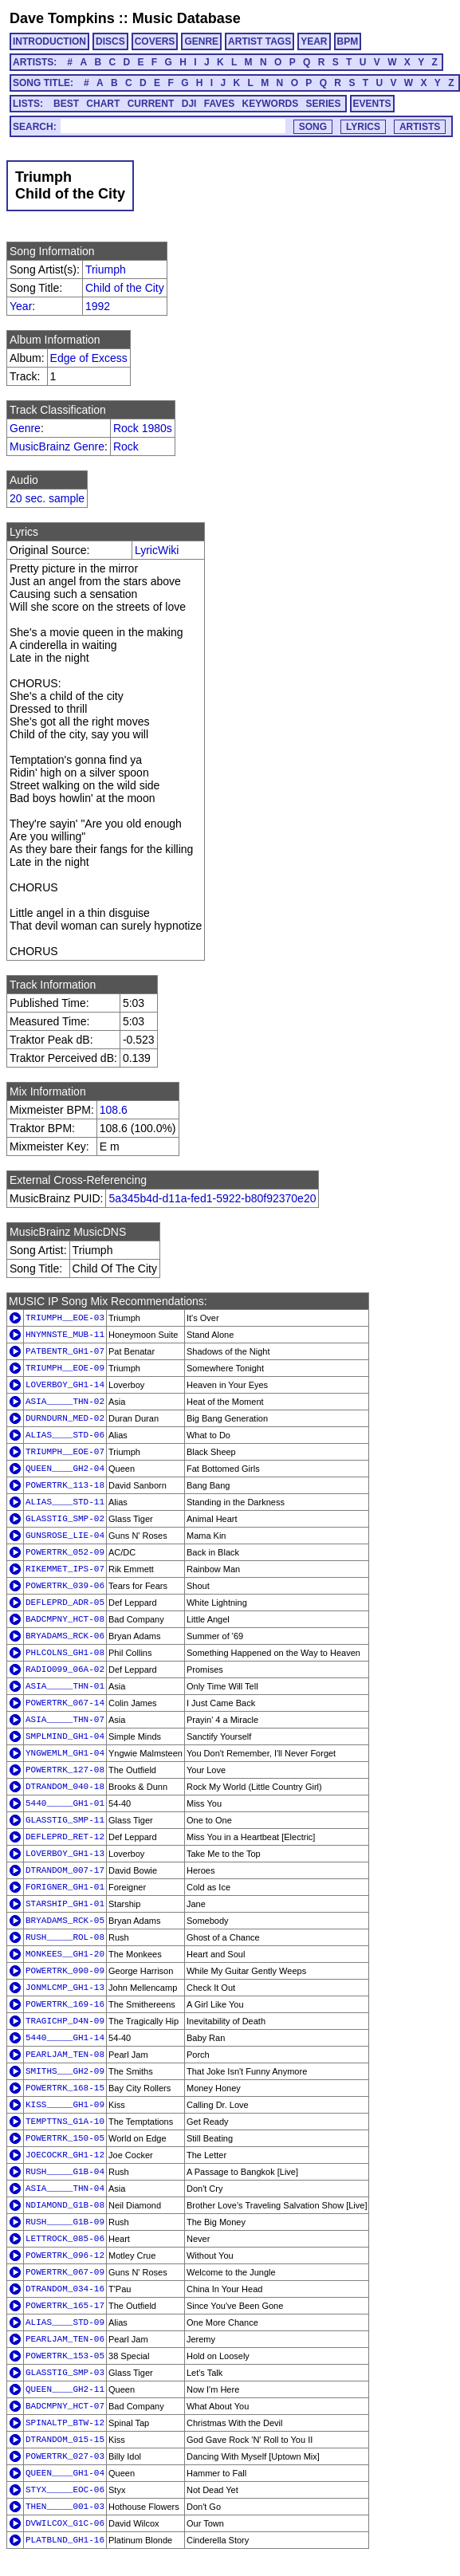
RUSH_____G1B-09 (65, 2222)
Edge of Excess (89, 358)
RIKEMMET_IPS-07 (65, 1569)
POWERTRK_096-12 (65, 2255)
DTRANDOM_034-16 (65, 2289)
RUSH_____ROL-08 (65, 1937)
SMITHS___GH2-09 (65, 2071)
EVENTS (372, 103)
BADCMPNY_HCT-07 (65, 2406)
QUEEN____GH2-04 (65, 1468)
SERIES (323, 103)
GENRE (201, 41)
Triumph (105, 269)
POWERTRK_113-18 (65, 1485)
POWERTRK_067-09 (65, 2272)
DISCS (110, 41)
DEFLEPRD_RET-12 (65, 1837)
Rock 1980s (142, 428)
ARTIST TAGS (259, 41)
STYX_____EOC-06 (65, 2490)
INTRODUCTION (49, 41)
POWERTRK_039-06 (65, 1586)
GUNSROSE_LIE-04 (65, 1535)
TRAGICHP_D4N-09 (65, 2021)
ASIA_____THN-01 (65, 1686)
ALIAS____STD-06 (65, 1435)
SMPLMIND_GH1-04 (65, 1736)
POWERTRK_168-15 (65, 2088)
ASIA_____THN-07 (65, 1720)
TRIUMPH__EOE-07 (65, 1452)
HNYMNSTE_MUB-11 (65, 1334)
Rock (126, 446)
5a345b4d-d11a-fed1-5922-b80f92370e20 (212, 1198)
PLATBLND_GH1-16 (65, 2540)
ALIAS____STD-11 (65, 1502)
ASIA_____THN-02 (65, 1401)
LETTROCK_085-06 (65, 2239)
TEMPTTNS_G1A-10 (65, 2121)
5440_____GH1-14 (65, 2038)
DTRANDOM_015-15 (65, 2439)
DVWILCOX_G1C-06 (65, 2523)
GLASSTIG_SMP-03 (65, 2372)
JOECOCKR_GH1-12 (65, 2155)
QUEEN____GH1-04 (65, 2473)
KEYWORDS (270, 103)
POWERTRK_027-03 (65, 2456)
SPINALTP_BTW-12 (65, 2423)
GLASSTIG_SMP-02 (65, 1519)
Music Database (186, 18)
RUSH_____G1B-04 (65, 2172)
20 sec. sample (47, 498)
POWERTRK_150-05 (65, 2138)
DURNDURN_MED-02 (65, 1418)
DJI (189, 103)
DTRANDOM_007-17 (65, 1870)
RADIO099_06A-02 (65, 1669)
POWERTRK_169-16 (65, 2004)
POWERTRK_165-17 (65, 2306)
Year (21, 306)
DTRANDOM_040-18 (65, 1786)
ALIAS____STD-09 (65, 2322)
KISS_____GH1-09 (65, 2105)
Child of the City (124, 287)
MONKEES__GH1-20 (65, 1954)
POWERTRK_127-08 (65, 1770)
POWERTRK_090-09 (65, 1971)
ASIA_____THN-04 (65, 2188)
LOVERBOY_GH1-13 (65, 1853)
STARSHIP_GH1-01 (65, 1904)
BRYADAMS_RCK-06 (65, 1636)
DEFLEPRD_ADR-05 (65, 1602)
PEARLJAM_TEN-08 (65, 2054)
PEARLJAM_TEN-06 (65, 2339)
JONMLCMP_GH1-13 (65, 1987)
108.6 (114, 1109)
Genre (25, 428)
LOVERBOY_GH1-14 (65, 1385)
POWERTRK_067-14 (65, 1703)
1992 (97, 306)
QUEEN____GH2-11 (65, 2389)
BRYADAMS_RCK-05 (65, 1920)
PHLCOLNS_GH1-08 (65, 1653)
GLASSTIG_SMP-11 (65, 1820)
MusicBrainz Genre (57, 446)
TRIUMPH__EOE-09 (65, 1368)
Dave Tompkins (62, 18)
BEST (66, 103)
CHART (103, 103)
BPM (348, 41)
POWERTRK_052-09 (65, 1552)
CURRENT (151, 103)
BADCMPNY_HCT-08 (65, 1619)
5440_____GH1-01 (65, 1803)
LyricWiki (157, 550)
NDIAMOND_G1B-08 (65, 2205)
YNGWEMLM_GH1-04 (65, 1753)
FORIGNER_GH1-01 (65, 1887)
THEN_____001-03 (65, 2506)
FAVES (219, 103)
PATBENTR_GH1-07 (65, 1351)
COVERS (155, 41)
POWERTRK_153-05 (65, 2356)
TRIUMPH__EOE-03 (65, 1318)
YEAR (314, 41)
